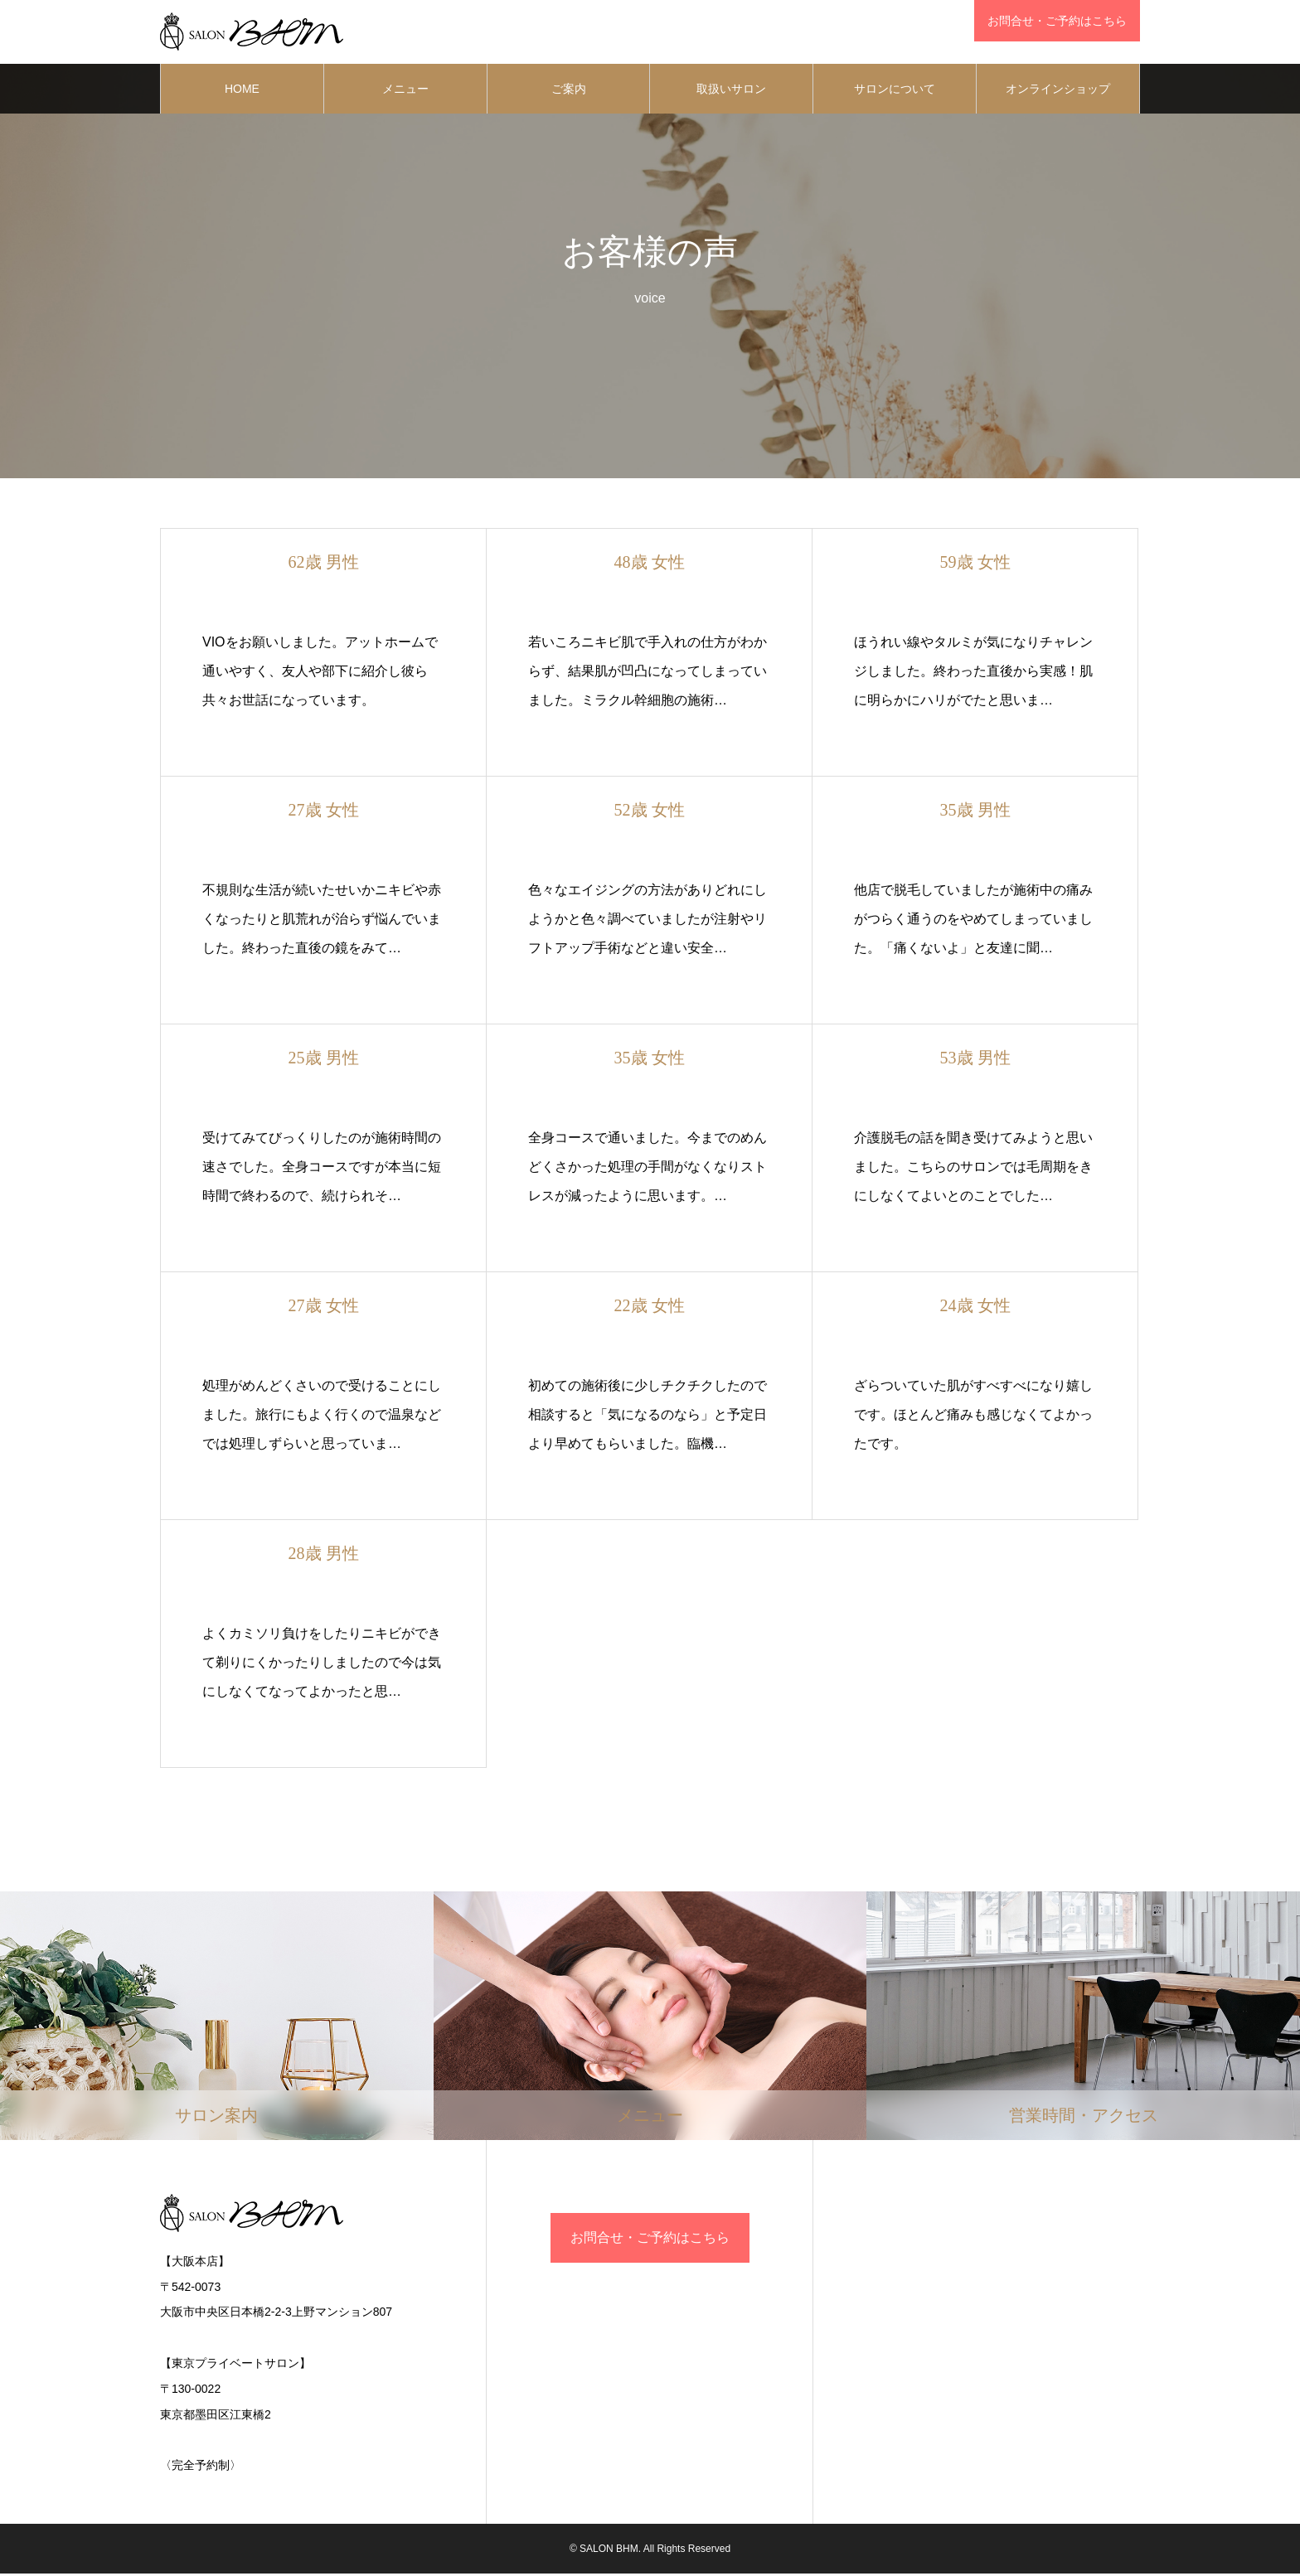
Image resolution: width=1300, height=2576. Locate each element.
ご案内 (568, 91)
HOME (242, 91)
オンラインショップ (1058, 91)
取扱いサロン (731, 91)
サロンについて (894, 91)
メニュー (405, 91)
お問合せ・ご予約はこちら (650, 2240)
